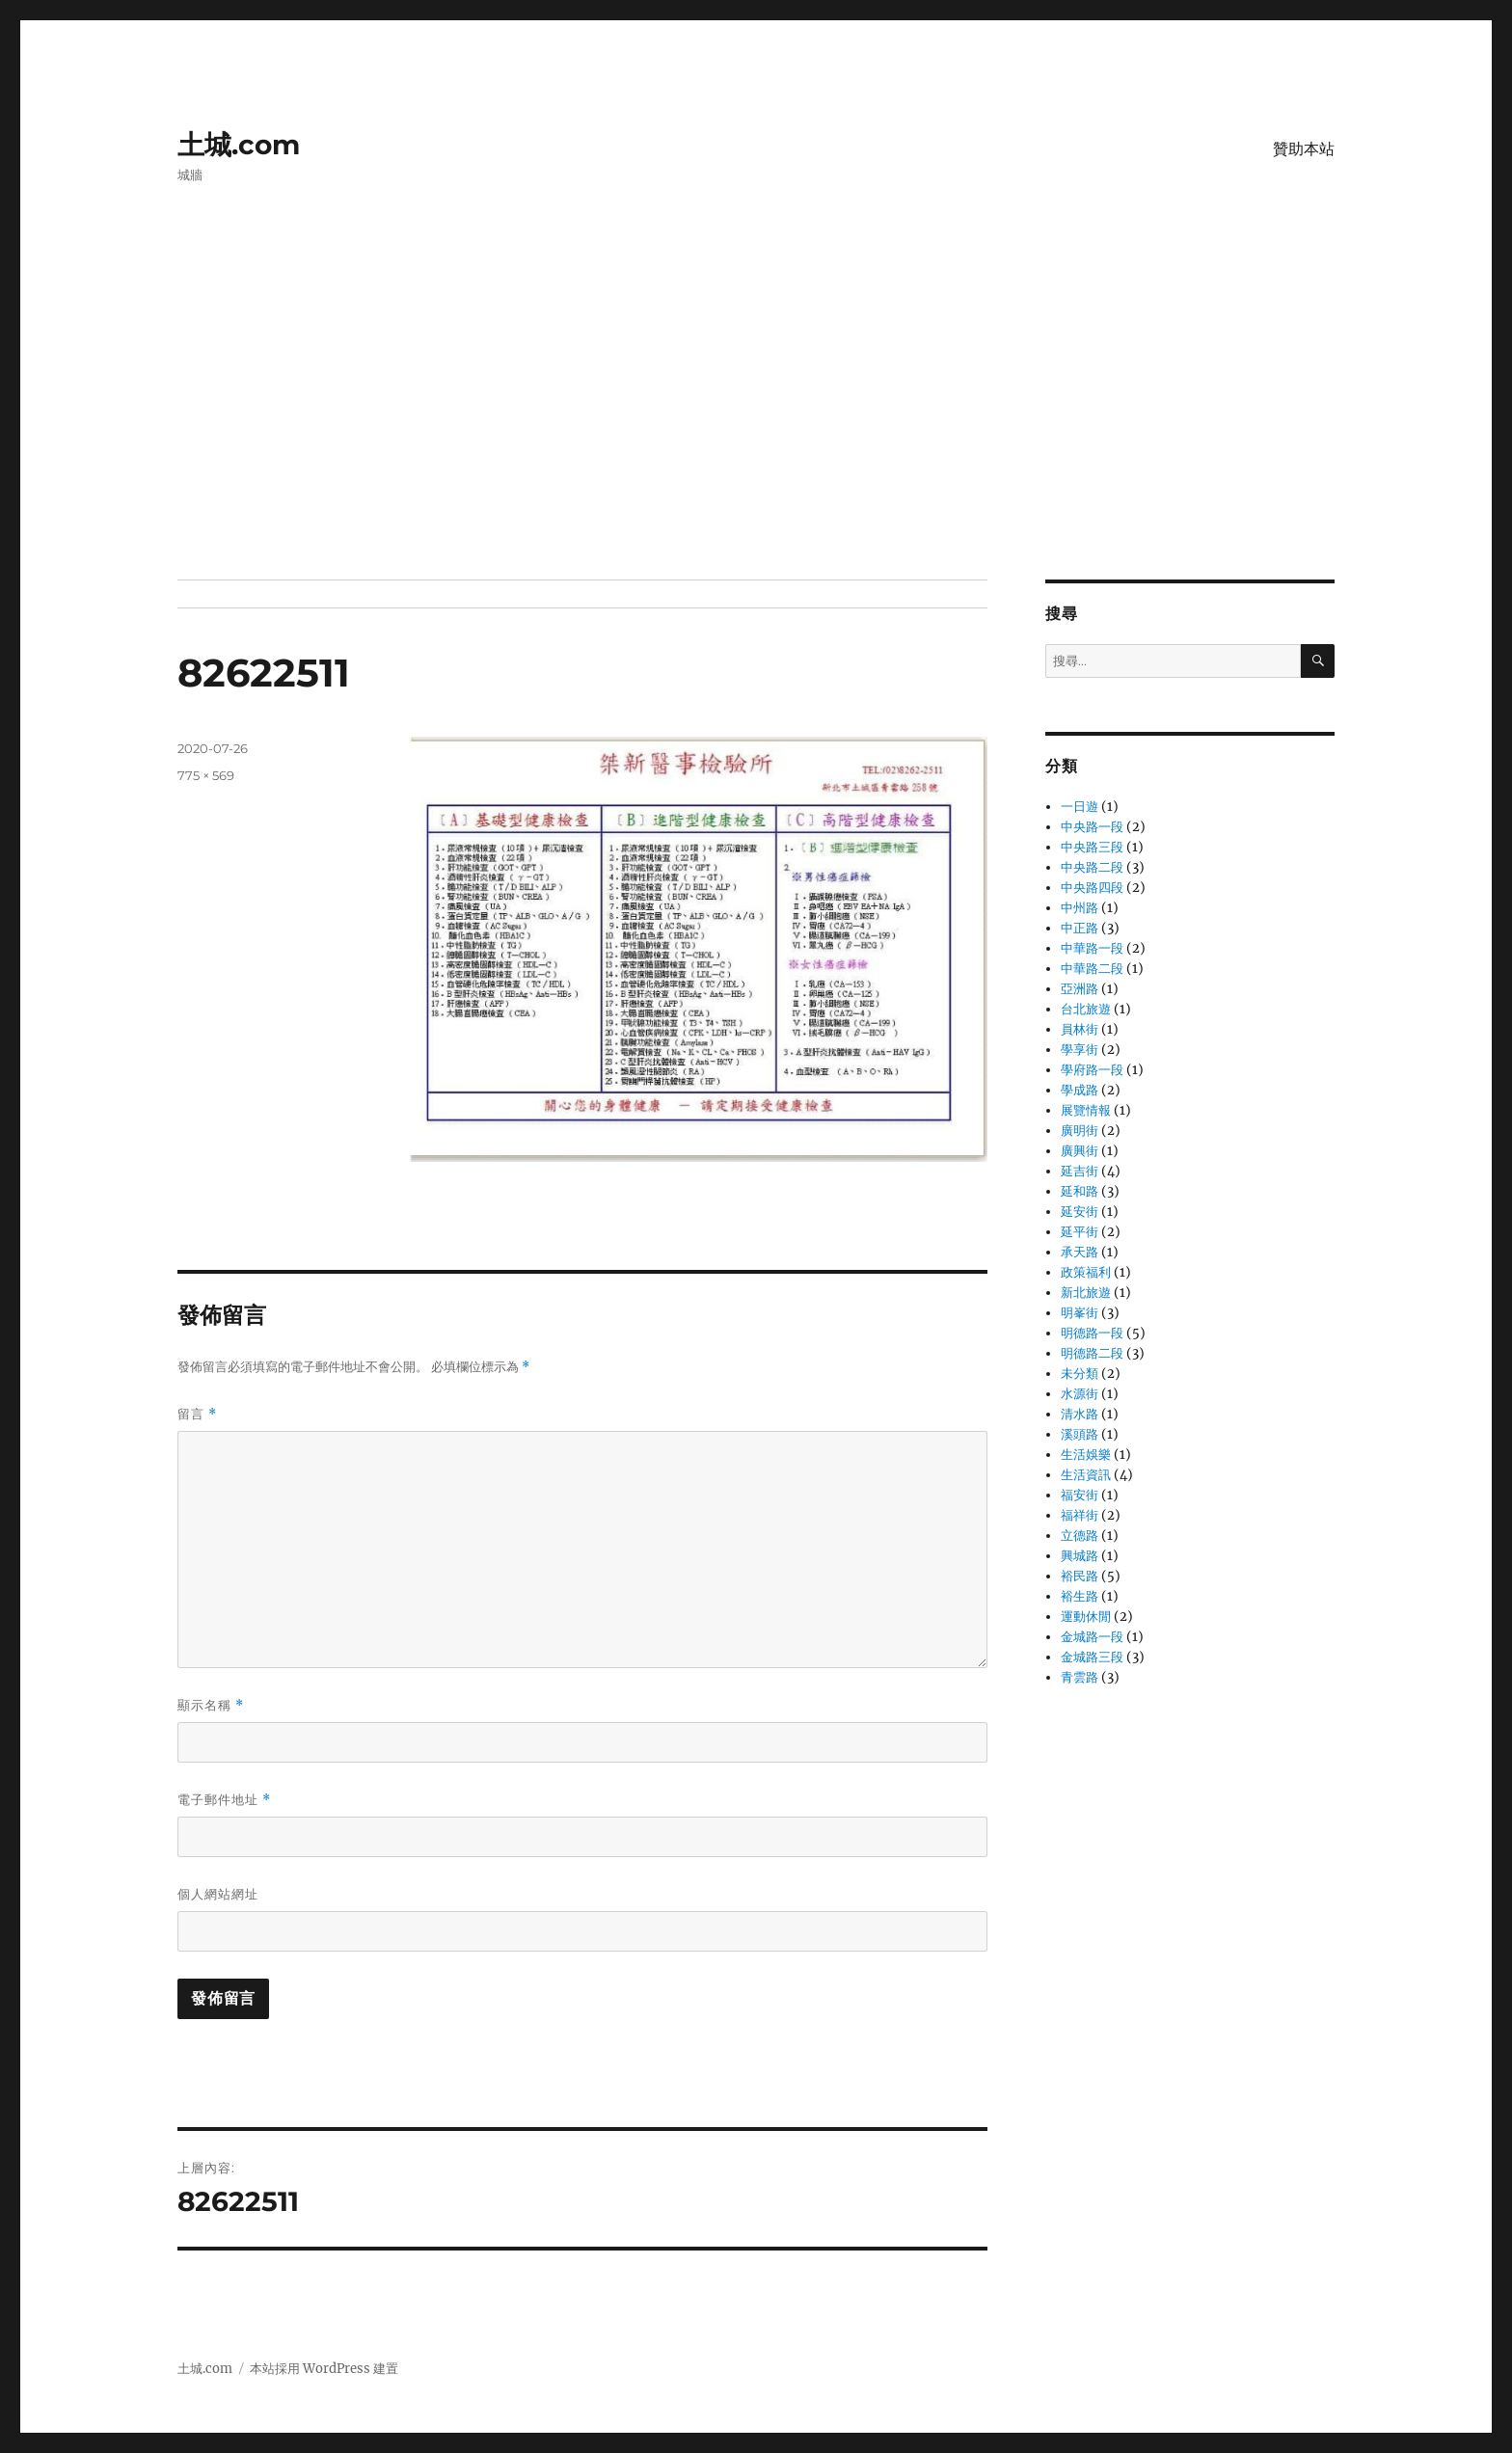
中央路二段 (1092, 867)
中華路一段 (1092, 948)
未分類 (1079, 1373)
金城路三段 (1092, 1657)
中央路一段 (1092, 827)
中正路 (1079, 928)
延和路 (1079, 1191)
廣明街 (1079, 1130)
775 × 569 (205, 775)
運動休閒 (1086, 1616)
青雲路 (1079, 1677)
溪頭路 (1079, 1434)
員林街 (1079, 1029)
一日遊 (1079, 806)
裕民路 (1079, 1576)
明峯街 (1079, 1313)
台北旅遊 (1086, 1009)
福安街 (1079, 1495)
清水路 (1079, 1414)
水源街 (1079, 1394)
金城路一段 (1092, 1637)
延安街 (1079, 1211)
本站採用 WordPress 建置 (324, 2368)
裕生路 (1079, 1596)
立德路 (1079, 1535)
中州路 (1079, 908)
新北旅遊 (1086, 1292)
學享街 (1079, 1049)
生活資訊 (1086, 1475)
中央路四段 (1092, 887)
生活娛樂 (1086, 1454)
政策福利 (1086, 1272)
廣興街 (1079, 1151)
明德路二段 (1092, 1353)
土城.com (238, 144)
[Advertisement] (756, 437)
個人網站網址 (217, 1893)
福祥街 (1079, 1515)
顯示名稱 (210, 1705)
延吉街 (1079, 1171)
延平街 (1079, 1232)
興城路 (1079, 1556)
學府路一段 (1092, 1070)
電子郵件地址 (224, 1800)
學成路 (1079, 1090)
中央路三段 (1092, 847)
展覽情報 (1086, 1110)
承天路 (1079, 1252)
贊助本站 (1304, 149)
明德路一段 (1092, 1333)
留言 (197, 1414)
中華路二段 (1092, 968)
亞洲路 (1079, 989)
